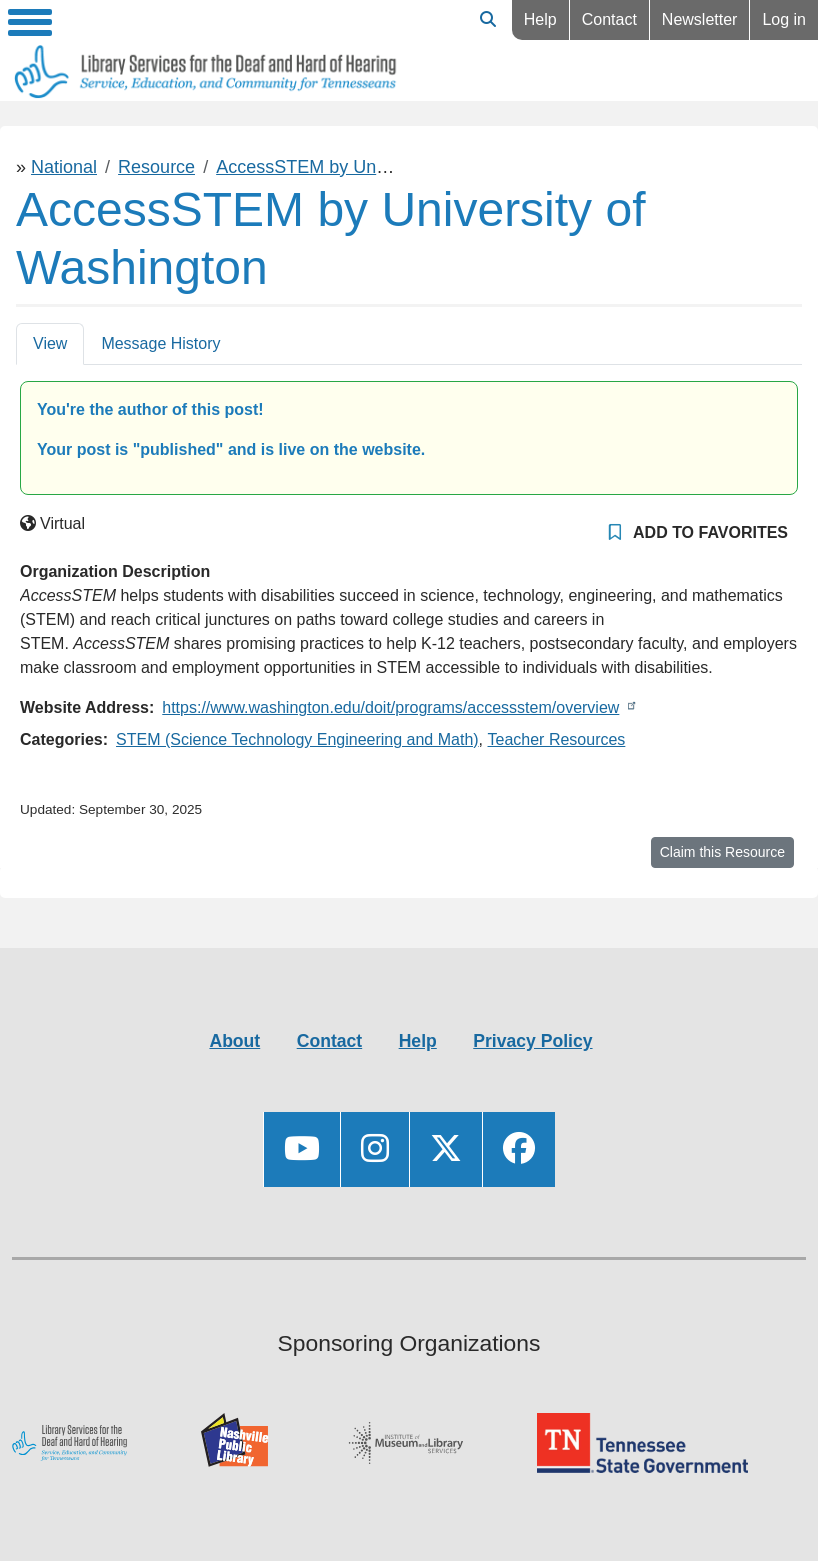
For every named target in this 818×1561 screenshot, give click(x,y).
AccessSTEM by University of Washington (383, 167)
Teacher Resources (557, 739)
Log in (784, 19)
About (234, 1041)
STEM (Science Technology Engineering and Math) (297, 739)
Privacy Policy (532, 1041)
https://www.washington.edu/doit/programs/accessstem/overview (390, 707)
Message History (160, 343)
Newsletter (700, 19)
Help (540, 19)
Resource (156, 167)
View (50, 343)
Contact (609, 19)
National (64, 167)
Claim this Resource (722, 852)
